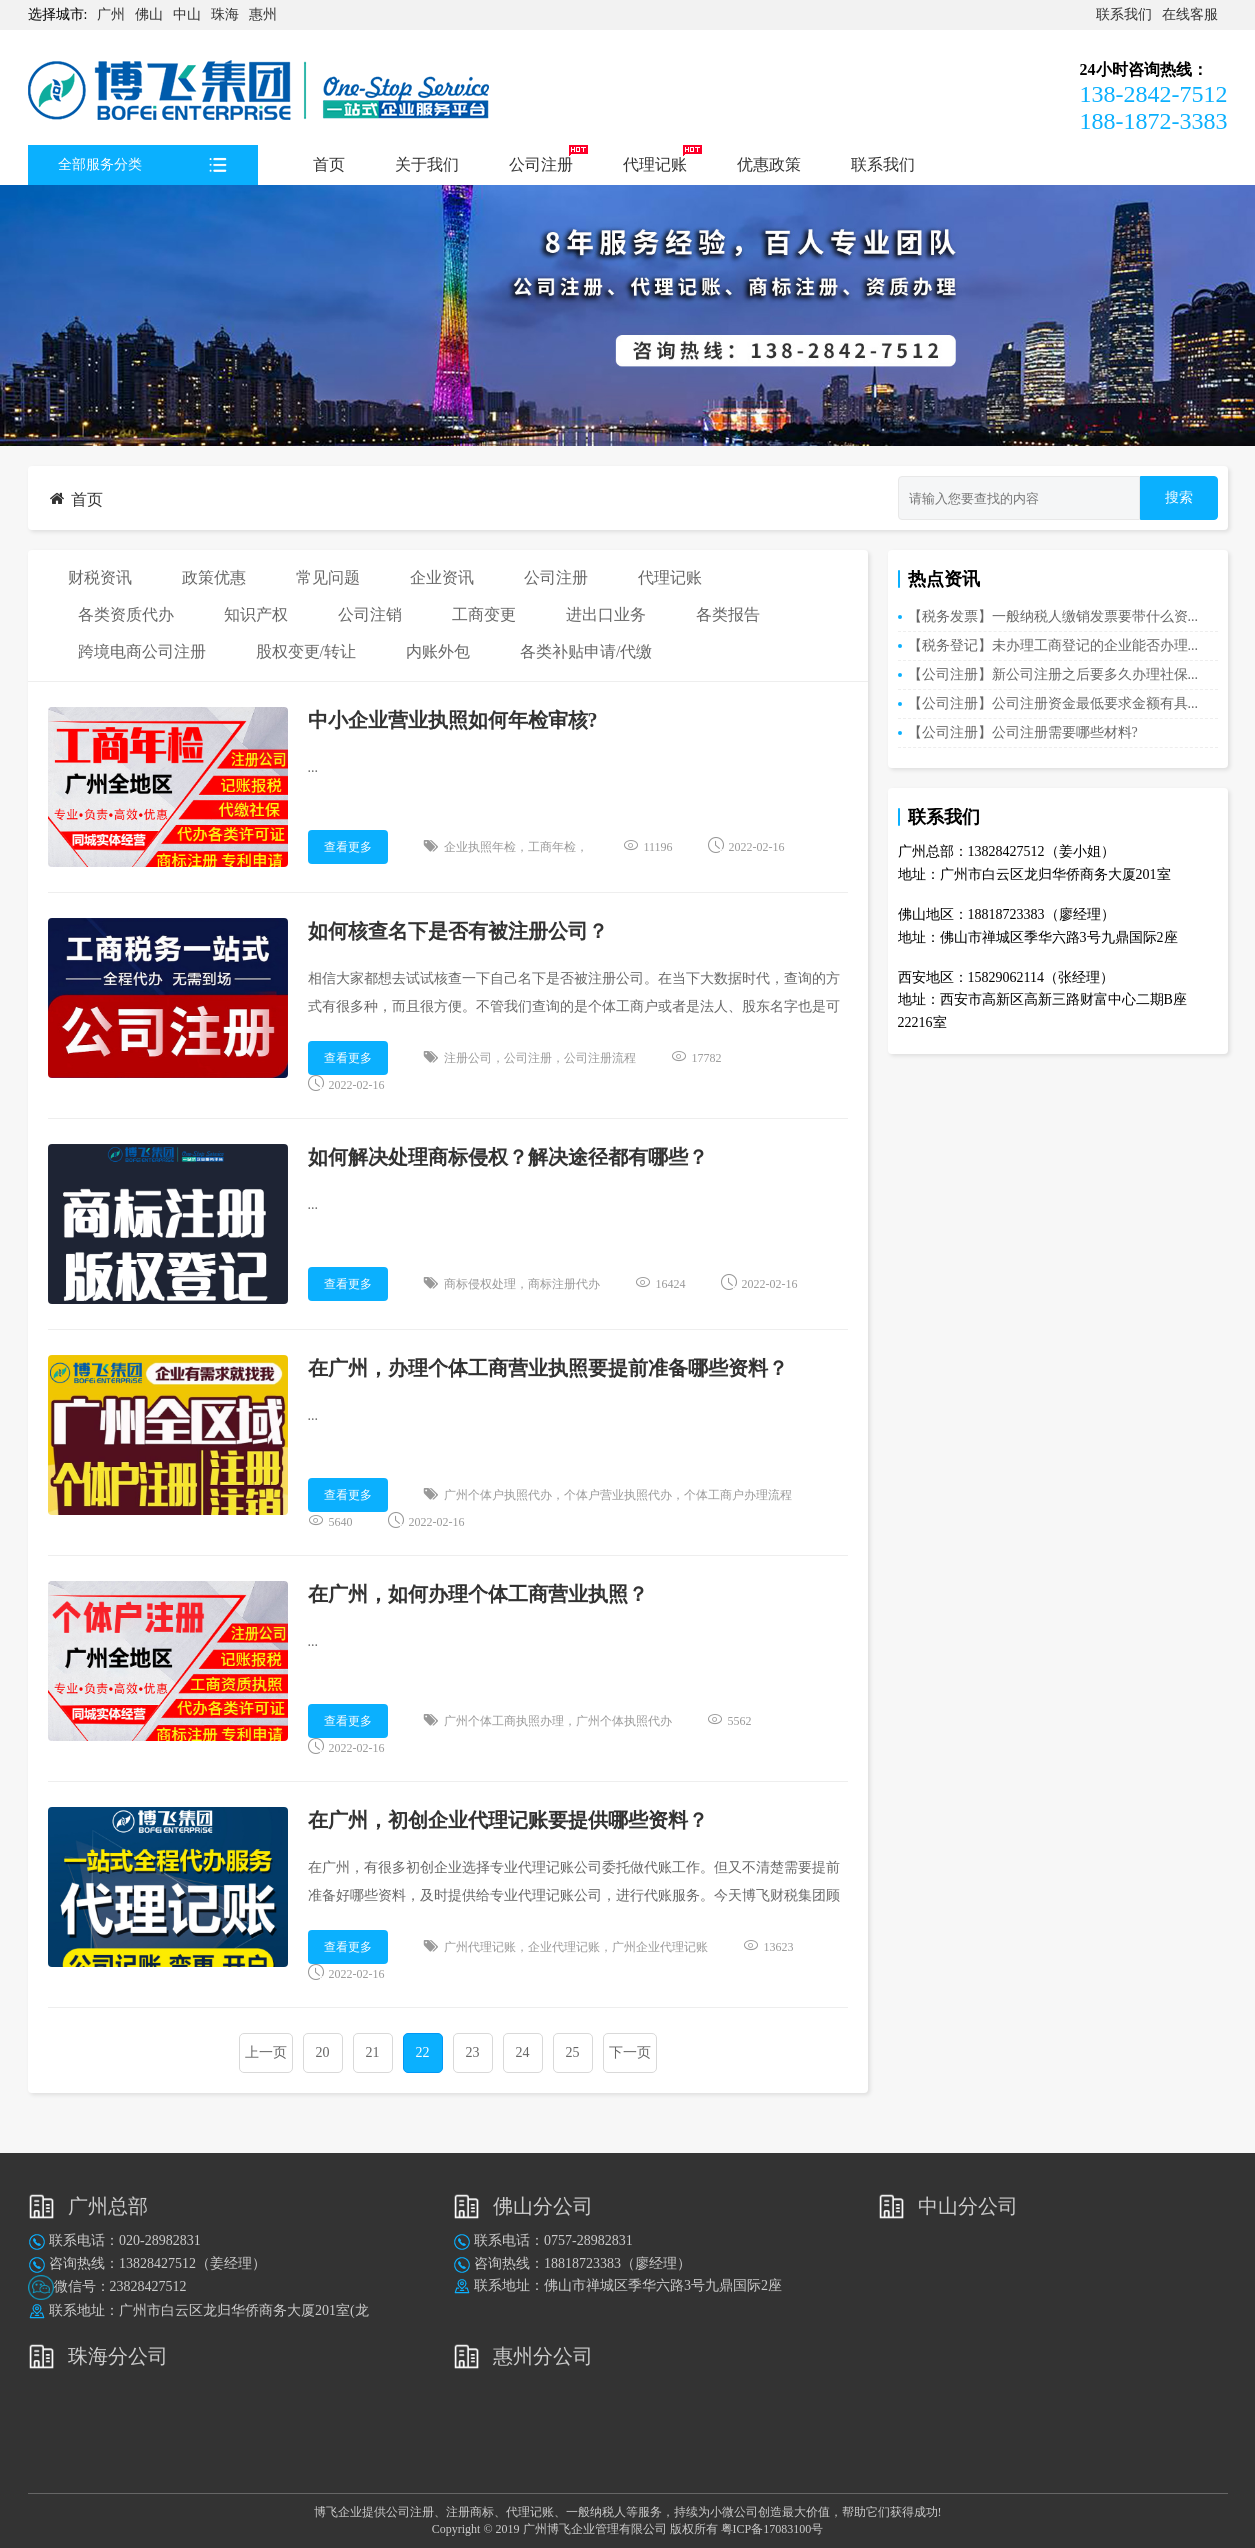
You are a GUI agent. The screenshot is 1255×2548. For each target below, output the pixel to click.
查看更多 (348, 847)
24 (523, 2052)
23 (473, 2052)
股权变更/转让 (306, 651)
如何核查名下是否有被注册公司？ (458, 931)
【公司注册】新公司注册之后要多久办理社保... (1053, 674)
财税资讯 (100, 577)
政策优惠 (214, 577)
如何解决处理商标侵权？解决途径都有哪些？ (508, 1157)
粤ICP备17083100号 (772, 2529)
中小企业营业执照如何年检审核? (453, 720)
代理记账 (655, 164)
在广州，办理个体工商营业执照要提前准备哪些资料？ (548, 1368)
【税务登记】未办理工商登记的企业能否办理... (1053, 645)
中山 (187, 14)
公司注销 (370, 614)
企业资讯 (442, 577)
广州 (111, 14)
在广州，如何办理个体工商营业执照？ (478, 1594)
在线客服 (1190, 14)
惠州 (263, 14)
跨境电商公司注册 (142, 651)
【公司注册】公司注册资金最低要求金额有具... (1053, 703)
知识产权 (256, 614)
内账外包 (438, 651)
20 (323, 2052)
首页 (329, 164)
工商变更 (484, 614)
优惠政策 (769, 164)
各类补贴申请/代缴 (586, 651)
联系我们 (1124, 14)
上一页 (266, 2052)
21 (373, 2052)
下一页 (630, 2052)
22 (423, 2052)
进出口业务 (606, 614)
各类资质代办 (126, 614)
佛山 (149, 14)
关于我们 (427, 164)
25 (573, 2052)
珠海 (225, 14)
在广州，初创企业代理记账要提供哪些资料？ (508, 1820)
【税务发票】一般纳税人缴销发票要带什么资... (1053, 616)
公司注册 (541, 164)
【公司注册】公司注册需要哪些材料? (1023, 732)
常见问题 (328, 577)
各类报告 (728, 614)
